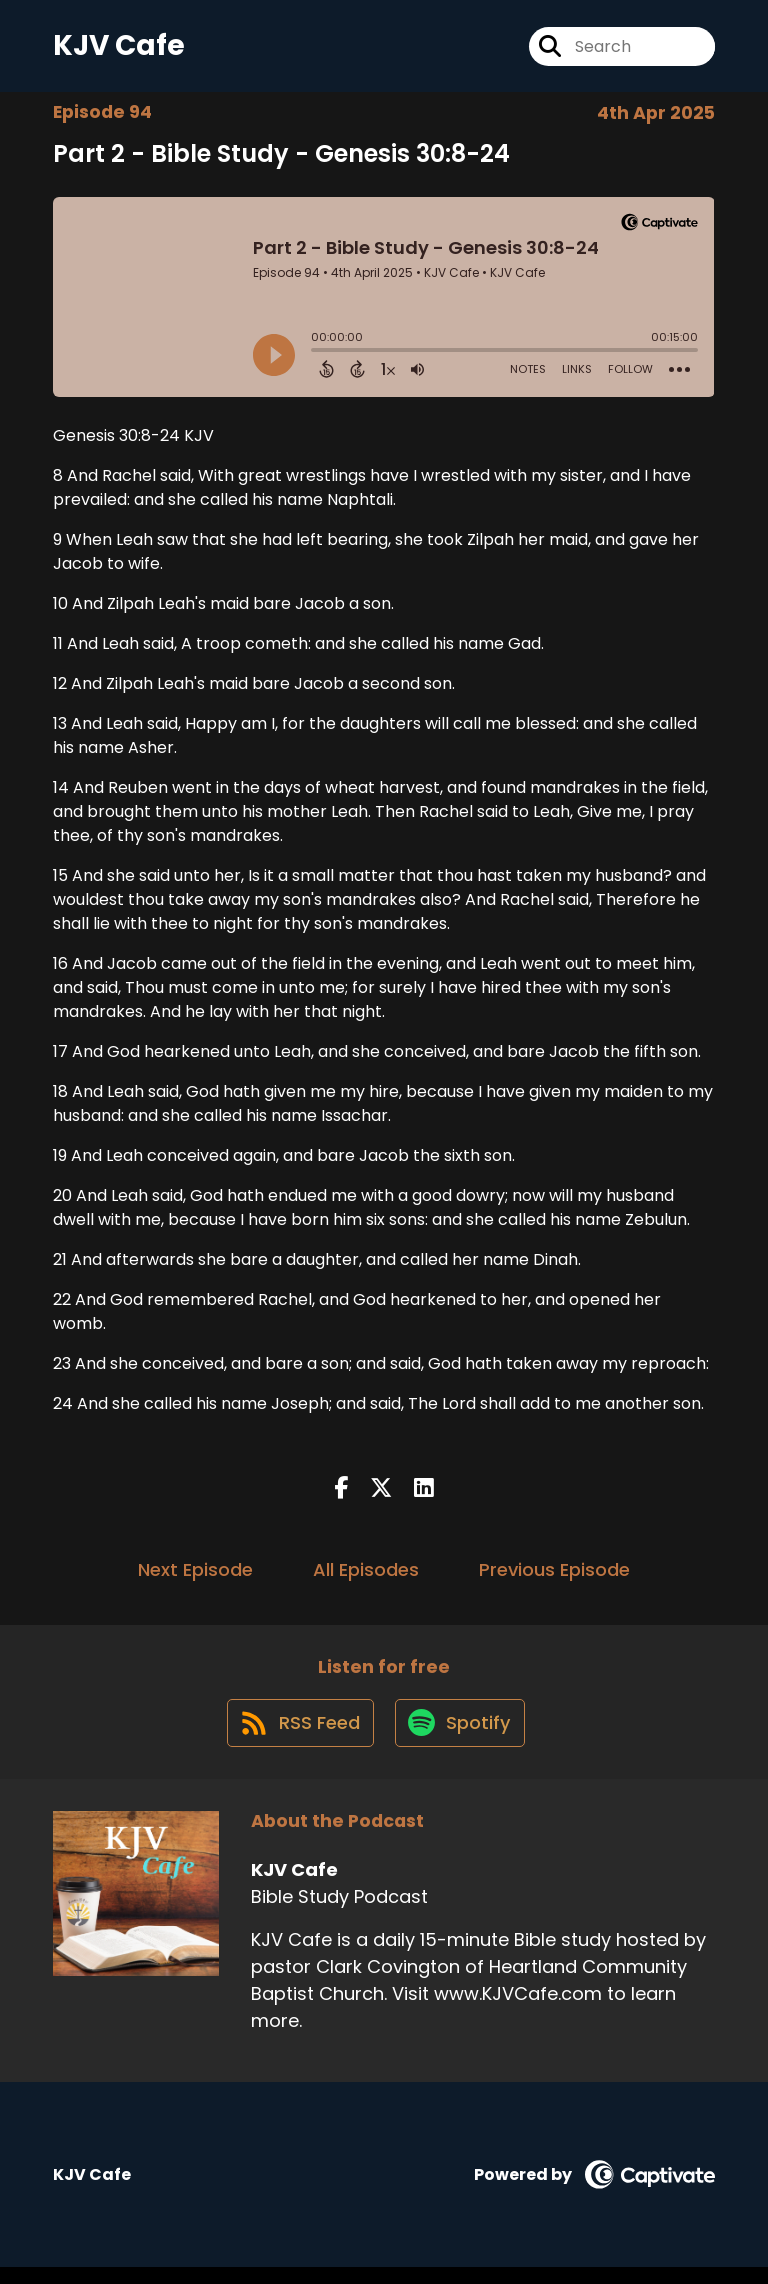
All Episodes (366, 1576)
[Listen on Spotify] (461, 1738)
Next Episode (195, 1576)
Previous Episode (554, 1576)
